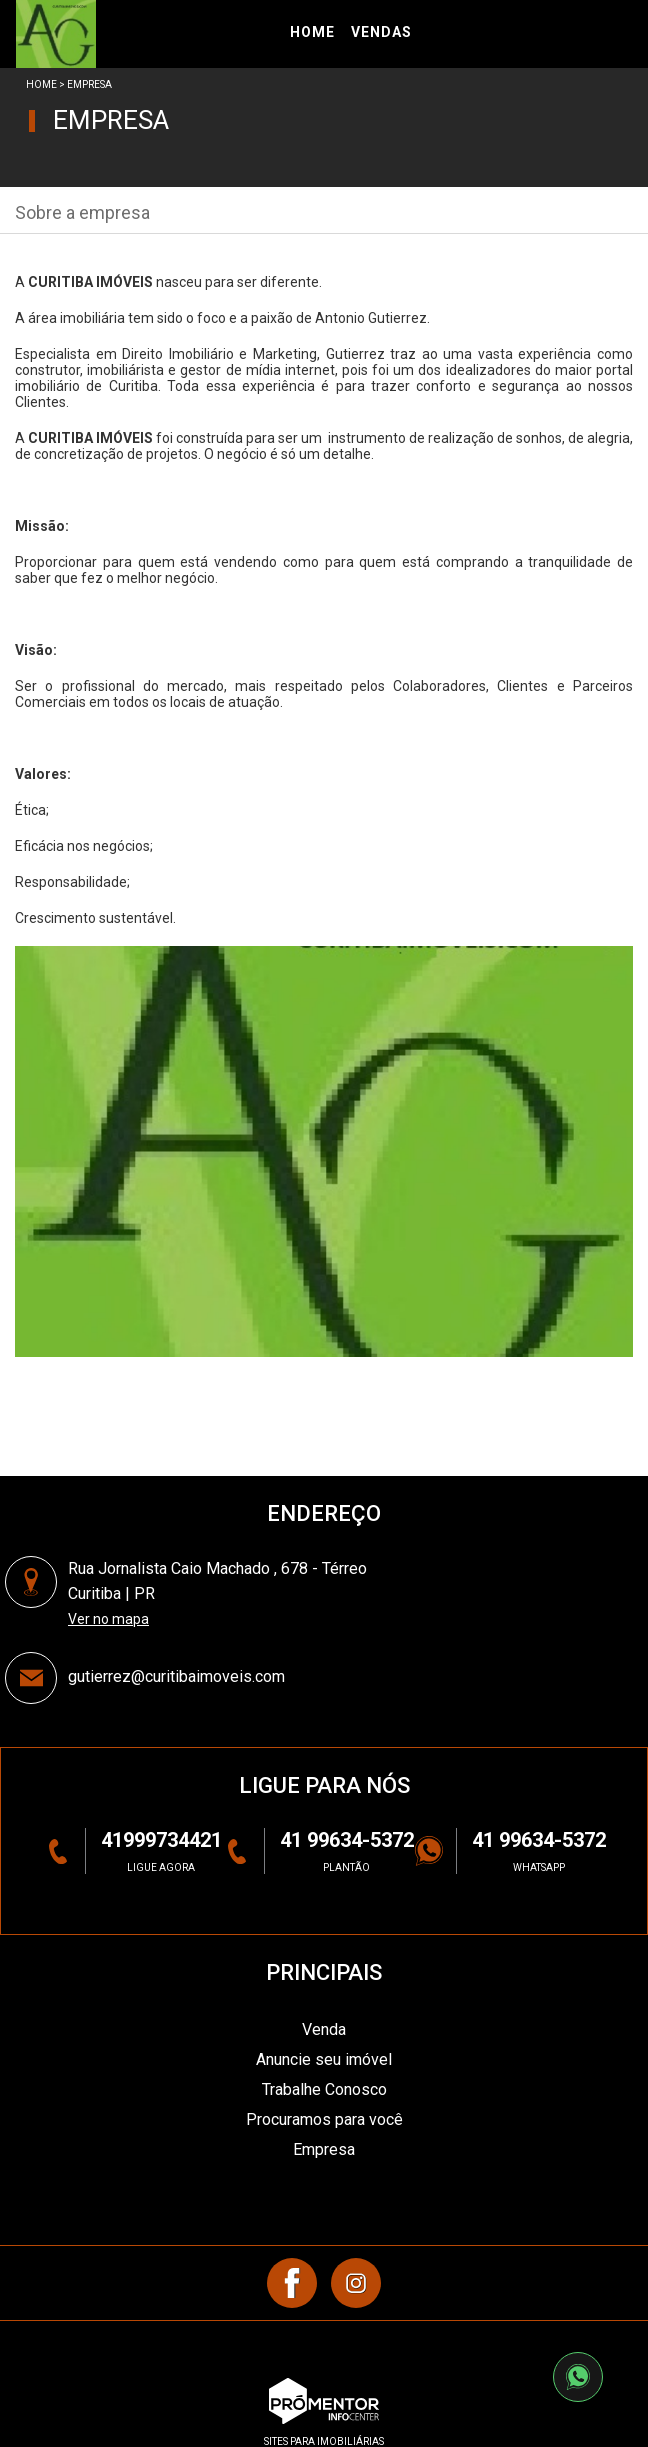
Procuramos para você (324, 2119)
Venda (324, 2029)
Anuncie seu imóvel (324, 2059)
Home (41, 84)
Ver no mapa (108, 1619)
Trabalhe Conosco (324, 2089)
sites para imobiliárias (324, 2441)
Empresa (324, 2149)
